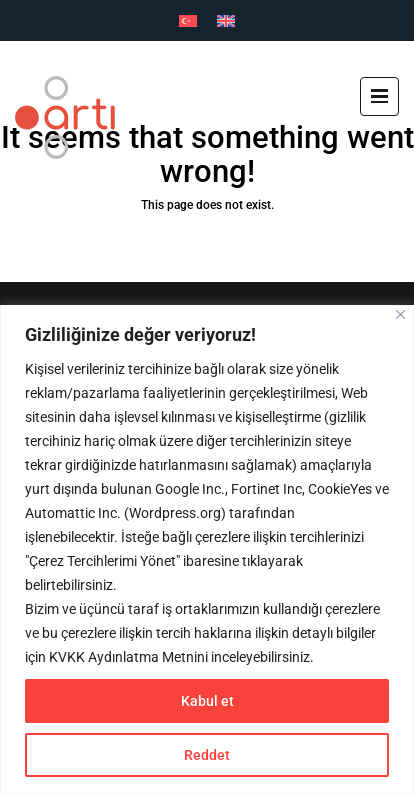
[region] (207, 549)
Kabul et (207, 701)
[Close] (400, 314)
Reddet (207, 755)
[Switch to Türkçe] (188, 21)
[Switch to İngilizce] (226, 21)
